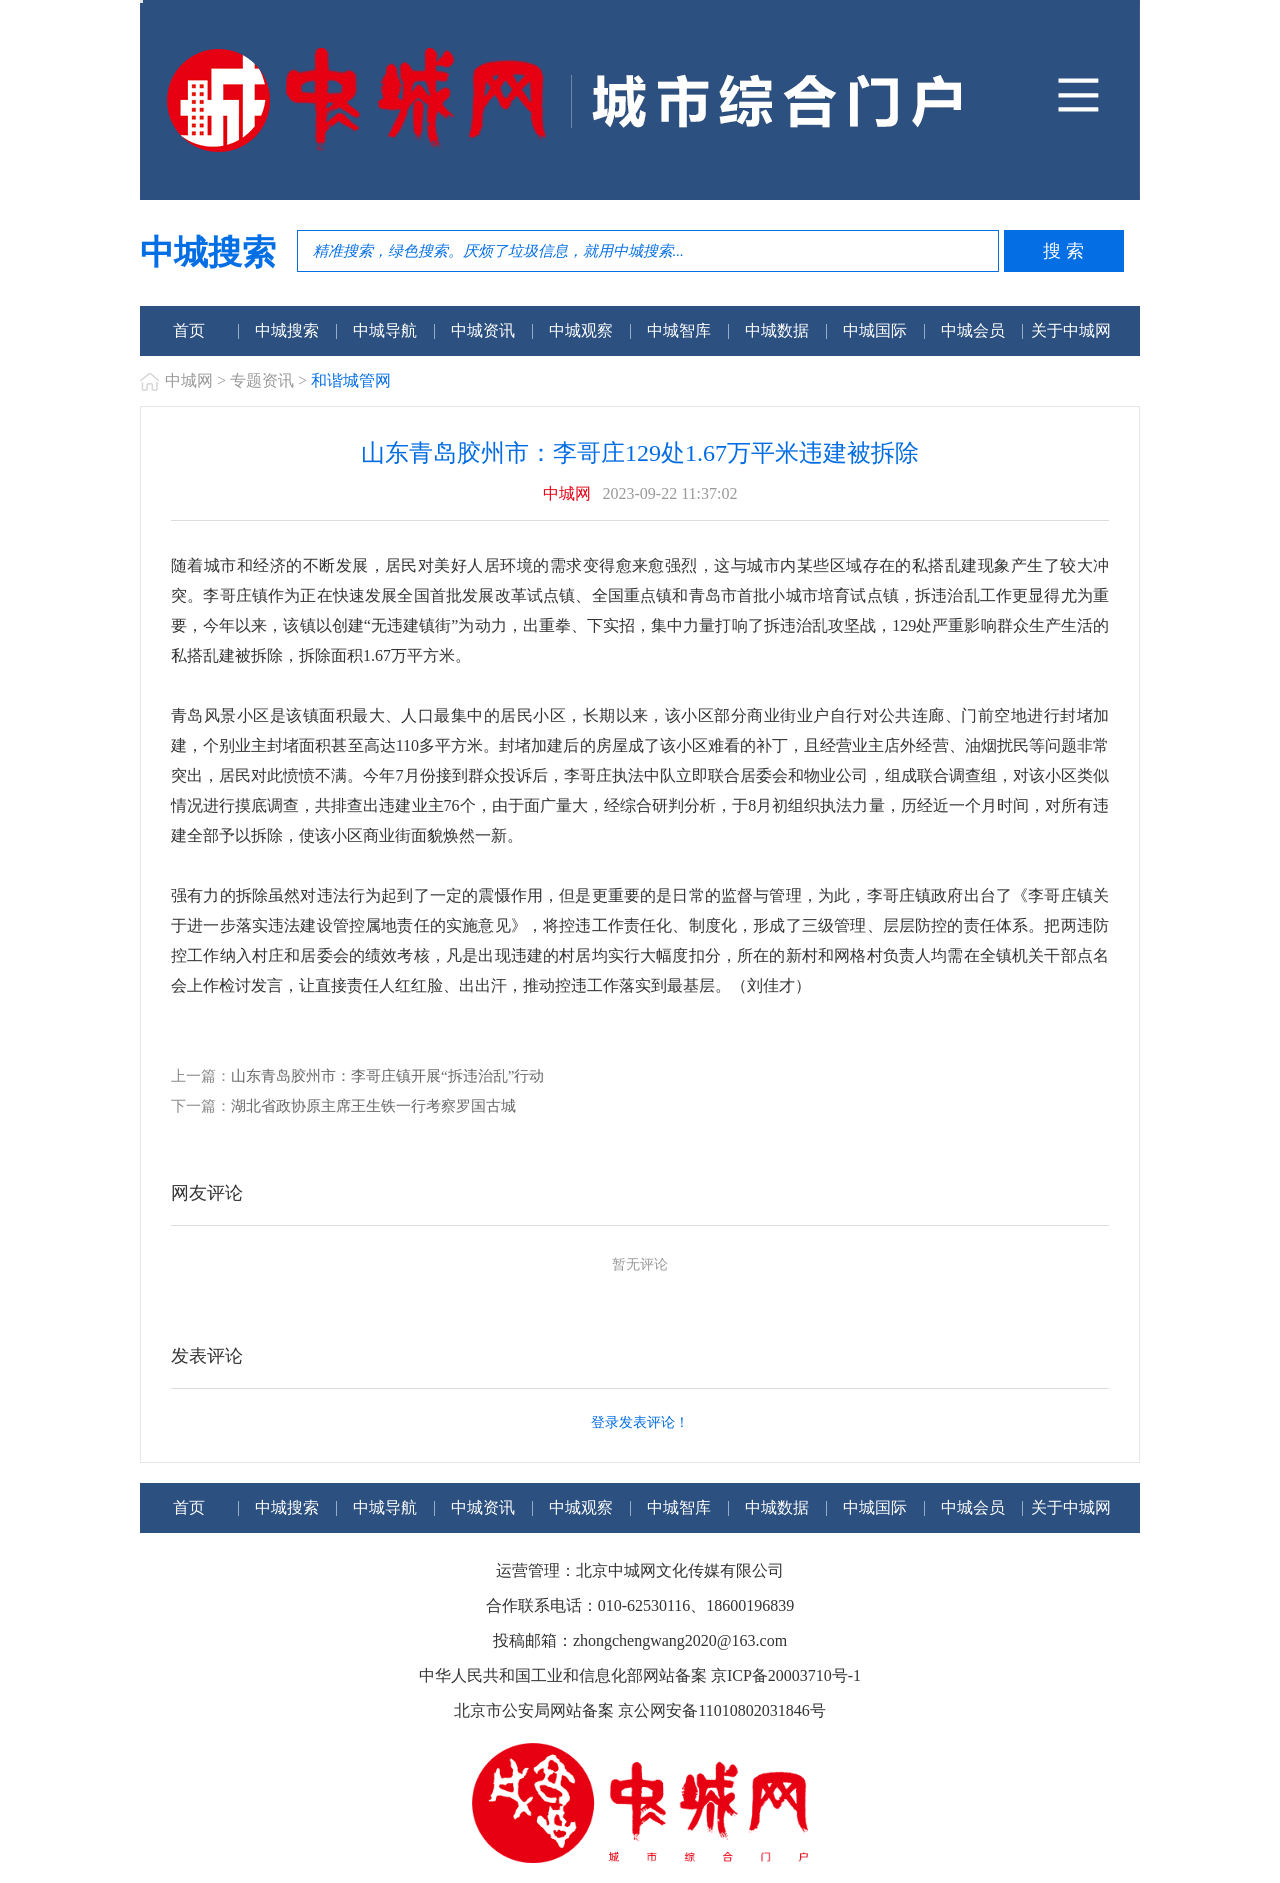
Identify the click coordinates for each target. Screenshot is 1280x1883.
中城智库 (679, 330)
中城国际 (875, 330)
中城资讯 (483, 330)
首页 (189, 330)
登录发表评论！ (640, 1422)
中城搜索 (287, 330)
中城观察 (581, 330)
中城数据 (777, 330)
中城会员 (973, 330)
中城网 (189, 380)
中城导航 (385, 330)
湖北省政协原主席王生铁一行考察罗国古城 (373, 1106)
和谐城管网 (351, 380)
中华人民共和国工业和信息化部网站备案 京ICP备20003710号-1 (640, 1675)
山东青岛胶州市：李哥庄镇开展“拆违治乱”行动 (387, 1076)
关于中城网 (1071, 330)
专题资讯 (262, 380)
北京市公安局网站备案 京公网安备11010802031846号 (639, 1710)
